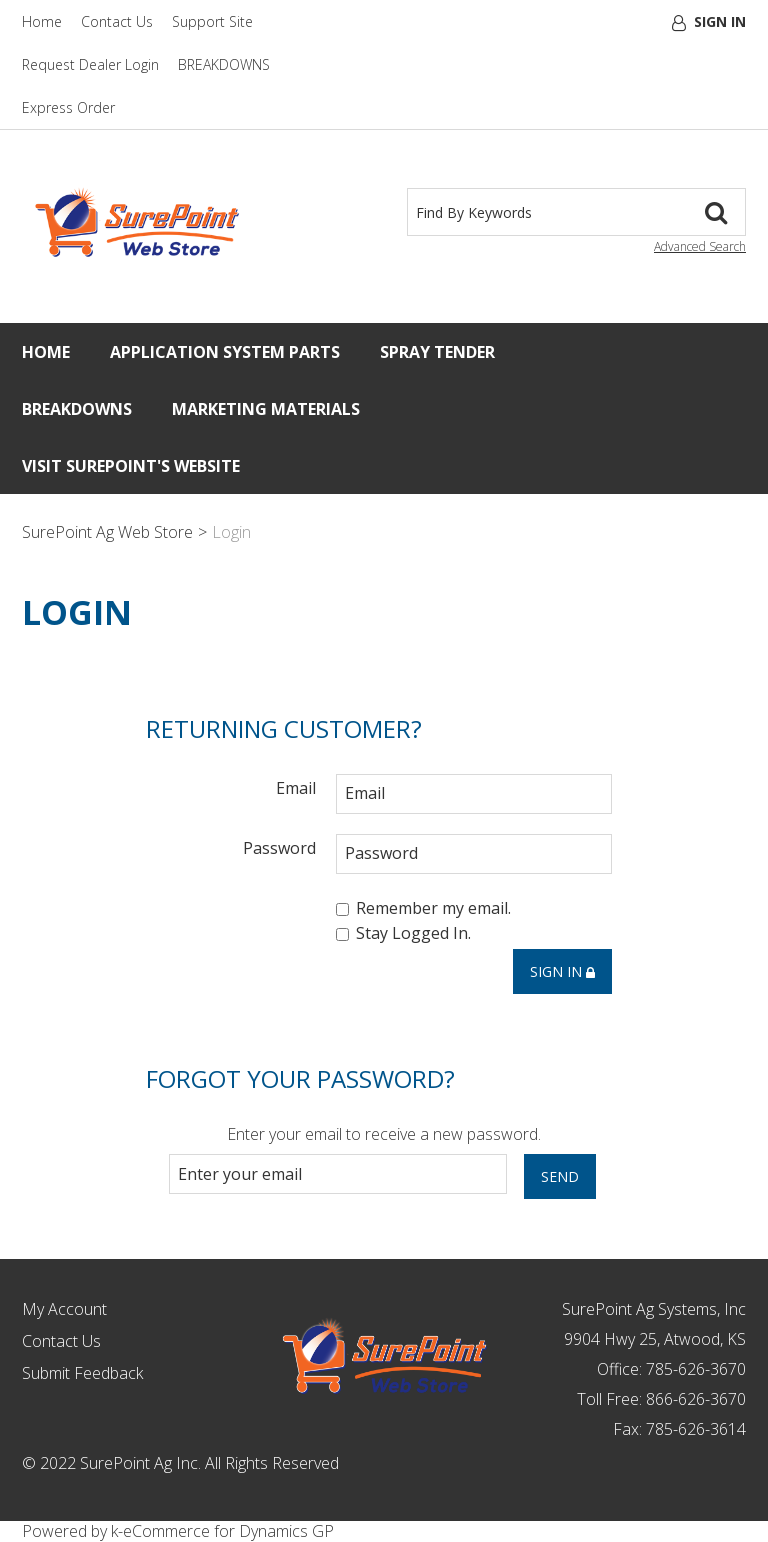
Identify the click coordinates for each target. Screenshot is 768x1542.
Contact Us (117, 21)
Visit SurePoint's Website (131, 466)
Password (279, 847)
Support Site (212, 21)
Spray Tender (437, 352)
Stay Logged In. (403, 934)
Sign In (720, 21)
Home (42, 21)
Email (296, 787)
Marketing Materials (266, 409)
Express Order (68, 107)
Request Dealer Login (90, 64)
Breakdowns (77, 409)
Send (560, 1176)
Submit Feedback (82, 1373)
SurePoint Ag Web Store (107, 532)
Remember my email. (423, 908)
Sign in (562, 971)
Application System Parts (225, 352)
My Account (64, 1309)
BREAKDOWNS (224, 64)
